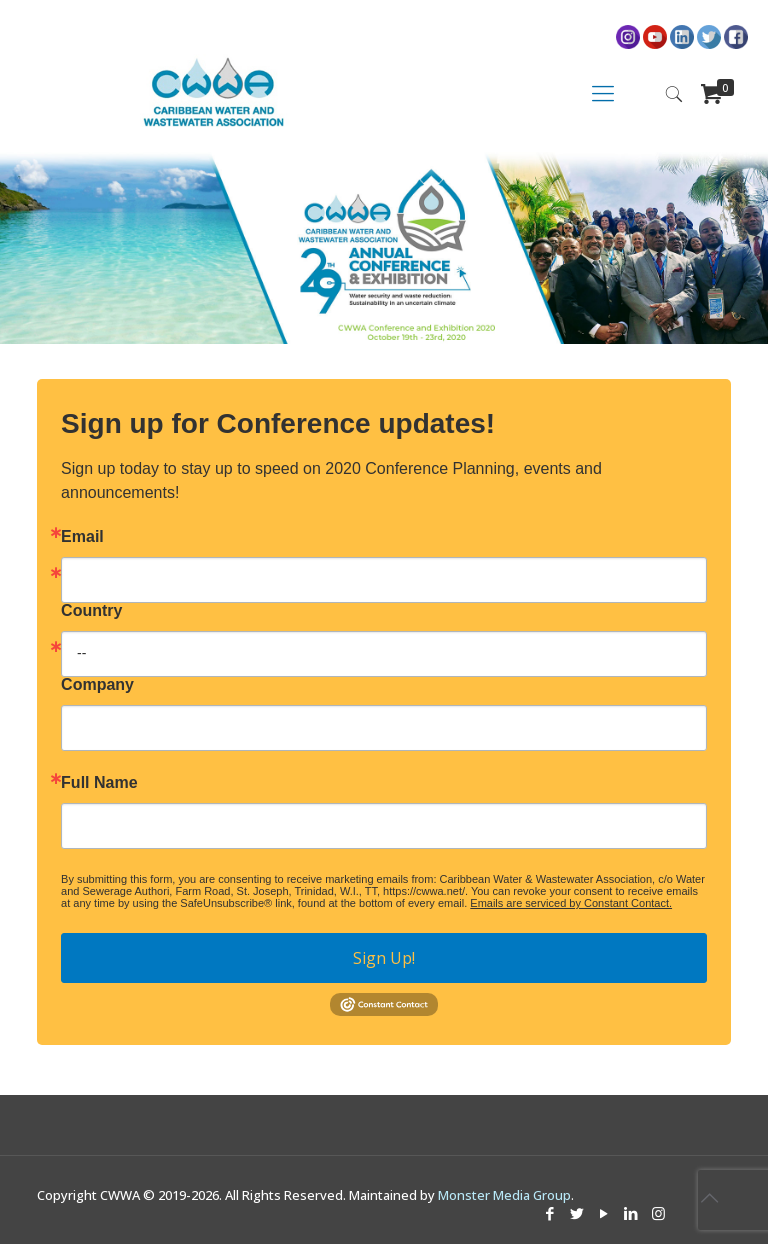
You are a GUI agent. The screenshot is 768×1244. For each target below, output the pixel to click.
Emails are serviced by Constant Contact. (571, 903)
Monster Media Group (504, 1195)
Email (82, 537)
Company (97, 684)
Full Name (99, 783)
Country (91, 610)
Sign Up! (384, 958)
